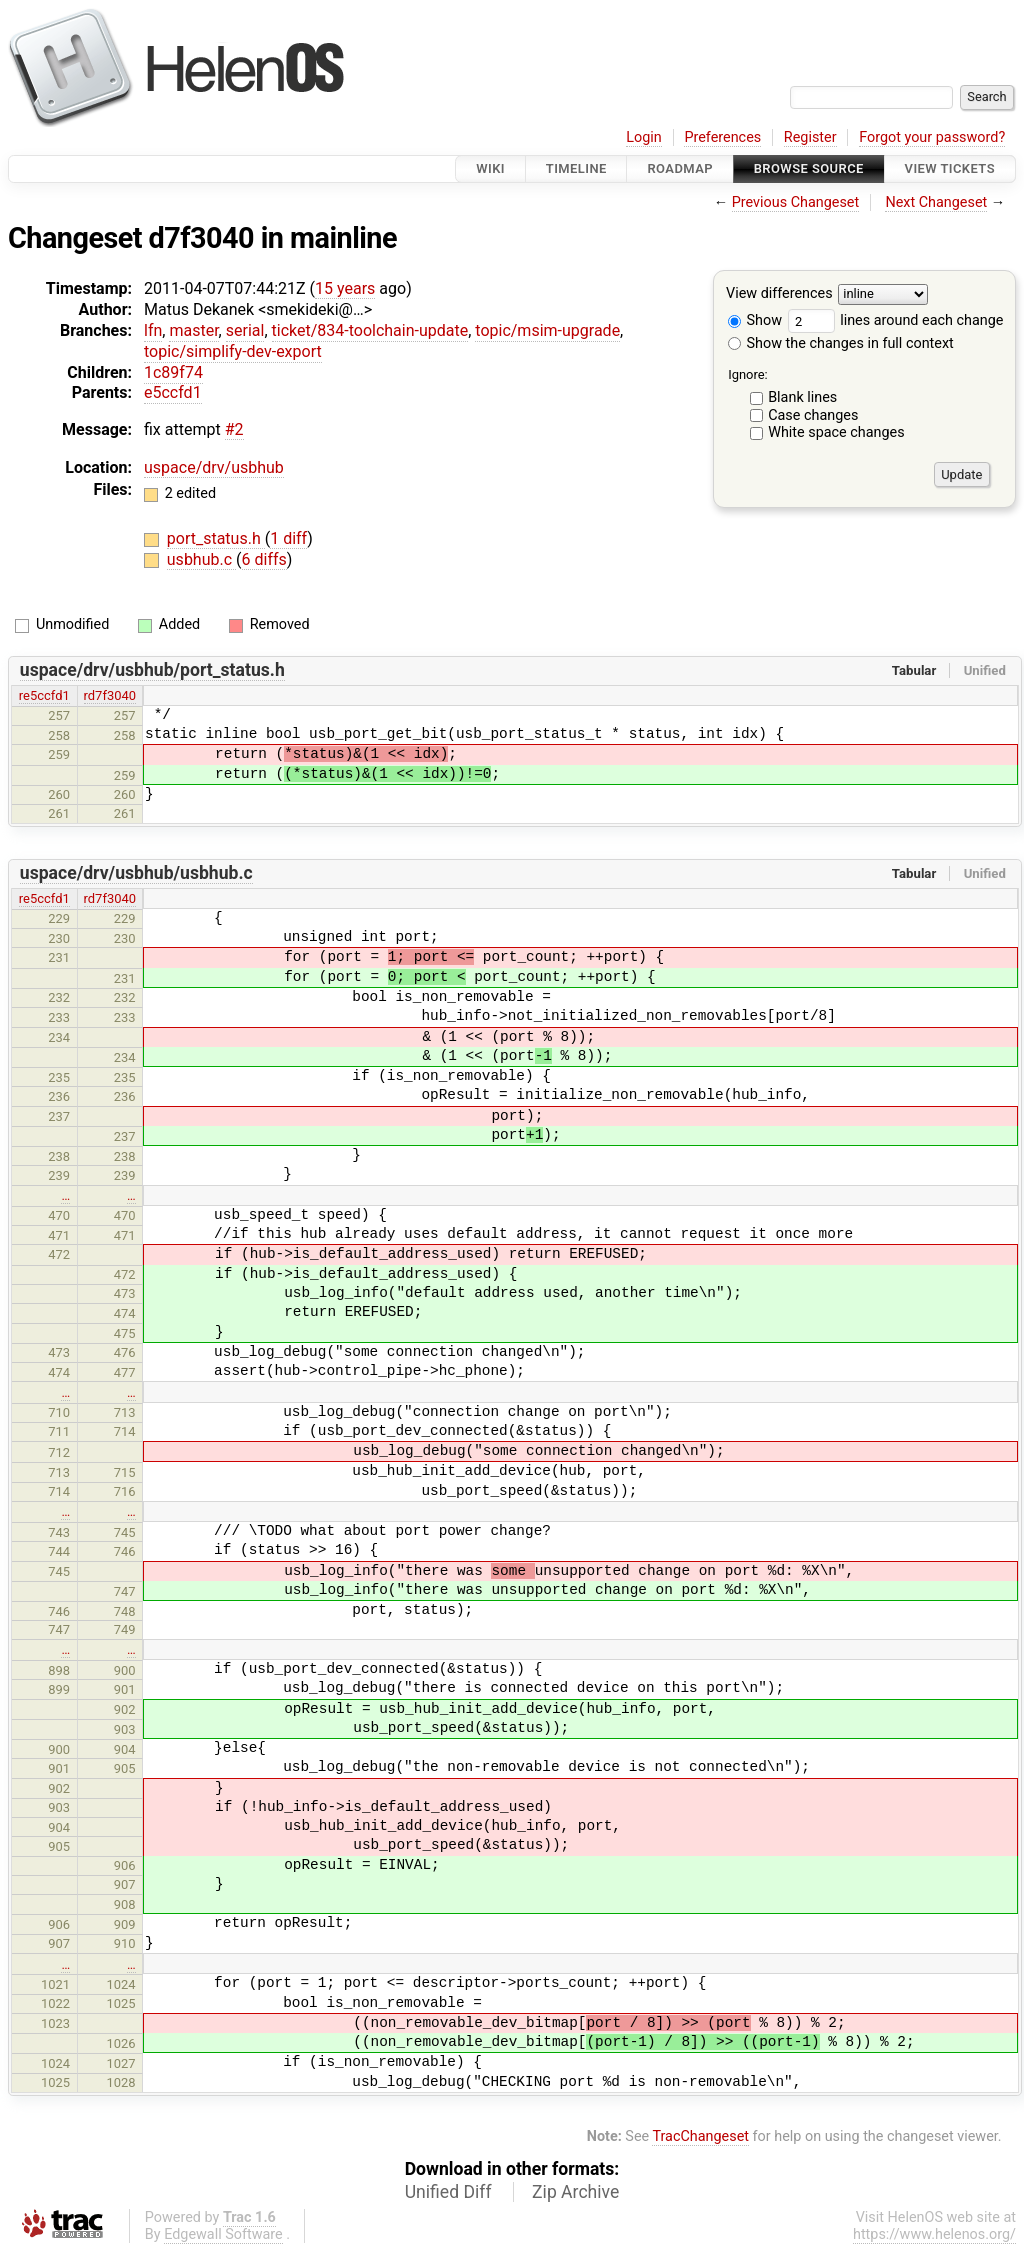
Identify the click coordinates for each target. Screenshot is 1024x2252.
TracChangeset (700, 2136)
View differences (779, 294)
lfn (153, 330)
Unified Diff (448, 2192)
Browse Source (809, 168)
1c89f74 (173, 372)
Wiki (490, 168)
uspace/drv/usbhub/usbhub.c (136, 873)
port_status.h (216, 538)
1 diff (288, 538)
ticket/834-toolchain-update (370, 330)
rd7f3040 (110, 695)
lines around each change (896, 320)
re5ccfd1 (44, 695)
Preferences (722, 137)
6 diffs (264, 559)
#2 (234, 429)
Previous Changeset (796, 202)
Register (810, 137)
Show (755, 320)
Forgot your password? (932, 137)
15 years (345, 288)
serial (245, 330)
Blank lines (802, 397)
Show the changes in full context (841, 343)
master (193, 330)
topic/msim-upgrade (547, 330)
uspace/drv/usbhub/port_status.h (152, 670)
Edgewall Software (223, 2234)
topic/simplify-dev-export (233, 351)
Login (644, 137)
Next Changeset (936, 202)
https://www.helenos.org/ (934, 2234)
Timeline (576, 168)
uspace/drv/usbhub (214, 467)
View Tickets (950, 168)
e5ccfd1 (173, 392)
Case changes (813, 415)
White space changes (836, 432)
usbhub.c (201, 559)
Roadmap (680, 168)
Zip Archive (575, 2192)
